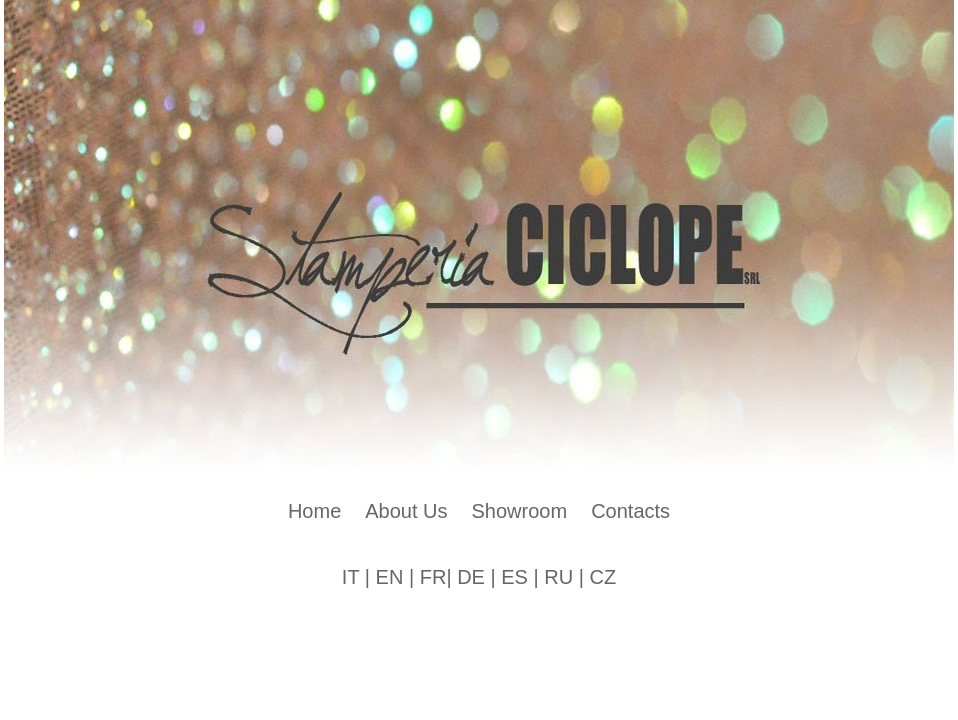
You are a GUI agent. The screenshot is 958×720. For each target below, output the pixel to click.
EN (390, 577)
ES (514, 577)
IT (350, 577)
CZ (602, 577)
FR (433, 577)
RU (558, 577)
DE (471, 577)
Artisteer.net (425, 613)
